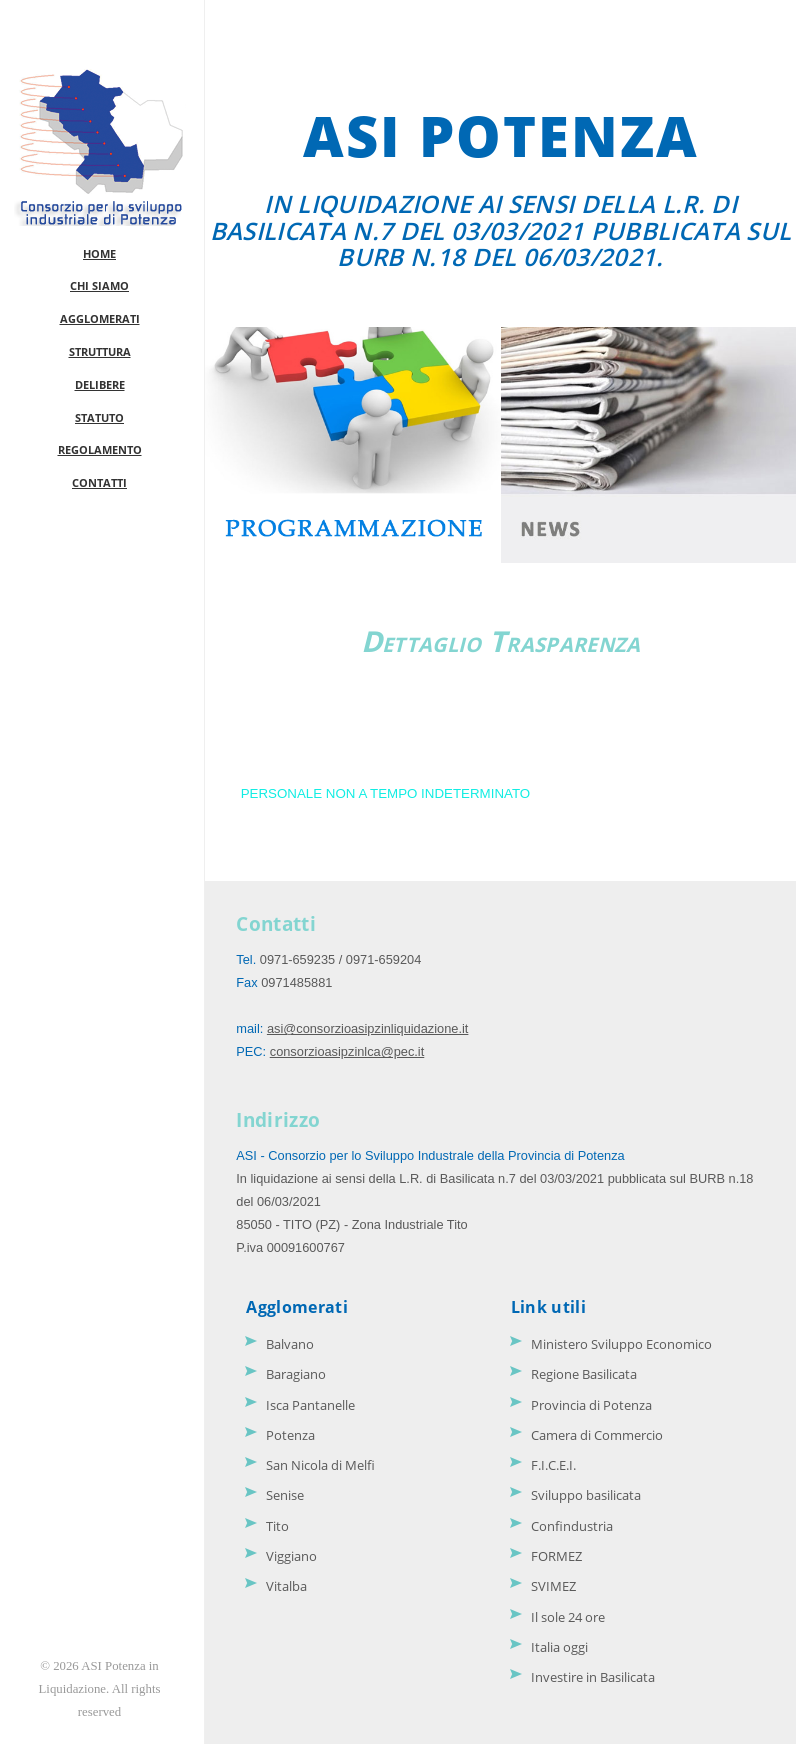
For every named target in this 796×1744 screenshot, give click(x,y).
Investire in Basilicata (593, 1677)
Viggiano (291, 1556)
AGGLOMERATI (100, 318)
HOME (99, 253)
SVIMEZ (553, 1586)
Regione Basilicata (584, 1374)
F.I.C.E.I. (553, 1465)
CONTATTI (99, 482)
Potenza (290, 1435)
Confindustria (572, 1526)
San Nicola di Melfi (320, 1465)
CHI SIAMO (99, 285)
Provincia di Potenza (591, 1405)
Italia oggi (559, 1647)
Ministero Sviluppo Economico (621, 1344)
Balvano (290, 1344)
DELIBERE (100, 384)
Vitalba (286, 1586)
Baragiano (296, 1374)
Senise (285, 1495)
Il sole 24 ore (568, 1617)
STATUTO (99, 417)
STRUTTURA (100, 351)
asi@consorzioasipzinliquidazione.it (368, 1028)
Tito (277, 1526)
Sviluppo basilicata (586, 1495)
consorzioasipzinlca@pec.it (347, 1051)
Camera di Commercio (597, 1435)
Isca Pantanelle (310, 1405)
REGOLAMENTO (100, 449)
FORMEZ (556, 1556)
